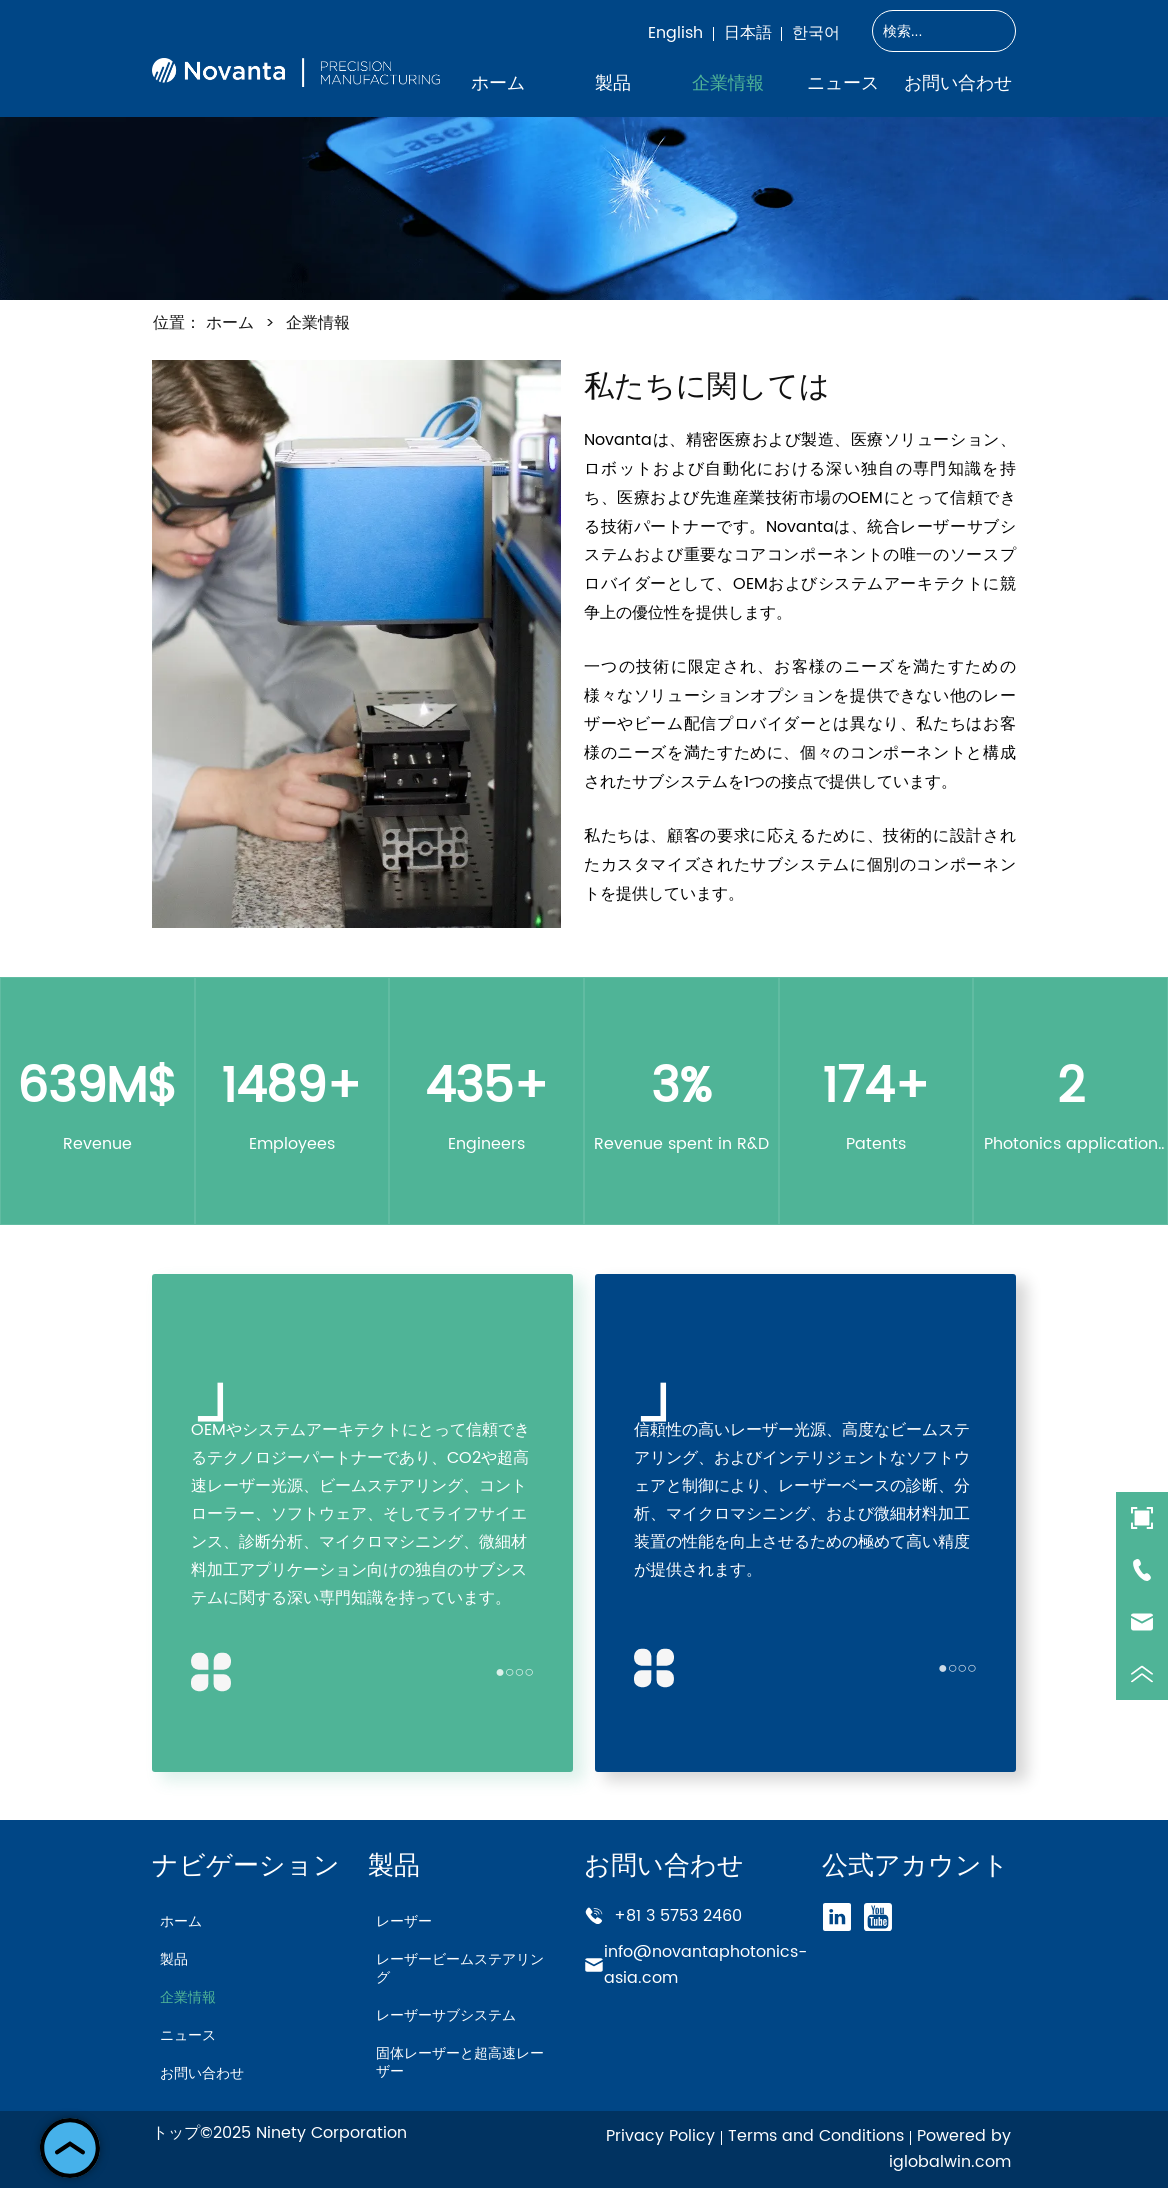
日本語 (748, 33)
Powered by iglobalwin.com (950, 2149)
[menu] (727, 83)
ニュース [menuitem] (843, 83)
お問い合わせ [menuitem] (958, 83)
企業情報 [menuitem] (728, 83)
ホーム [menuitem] (498, 83)
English (675, 33)
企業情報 (315, 323)
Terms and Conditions (816, 2136)
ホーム (230, 323)
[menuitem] (612, 83)
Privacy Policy (660, 2136)
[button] (613, 83)
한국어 (816, 33)
